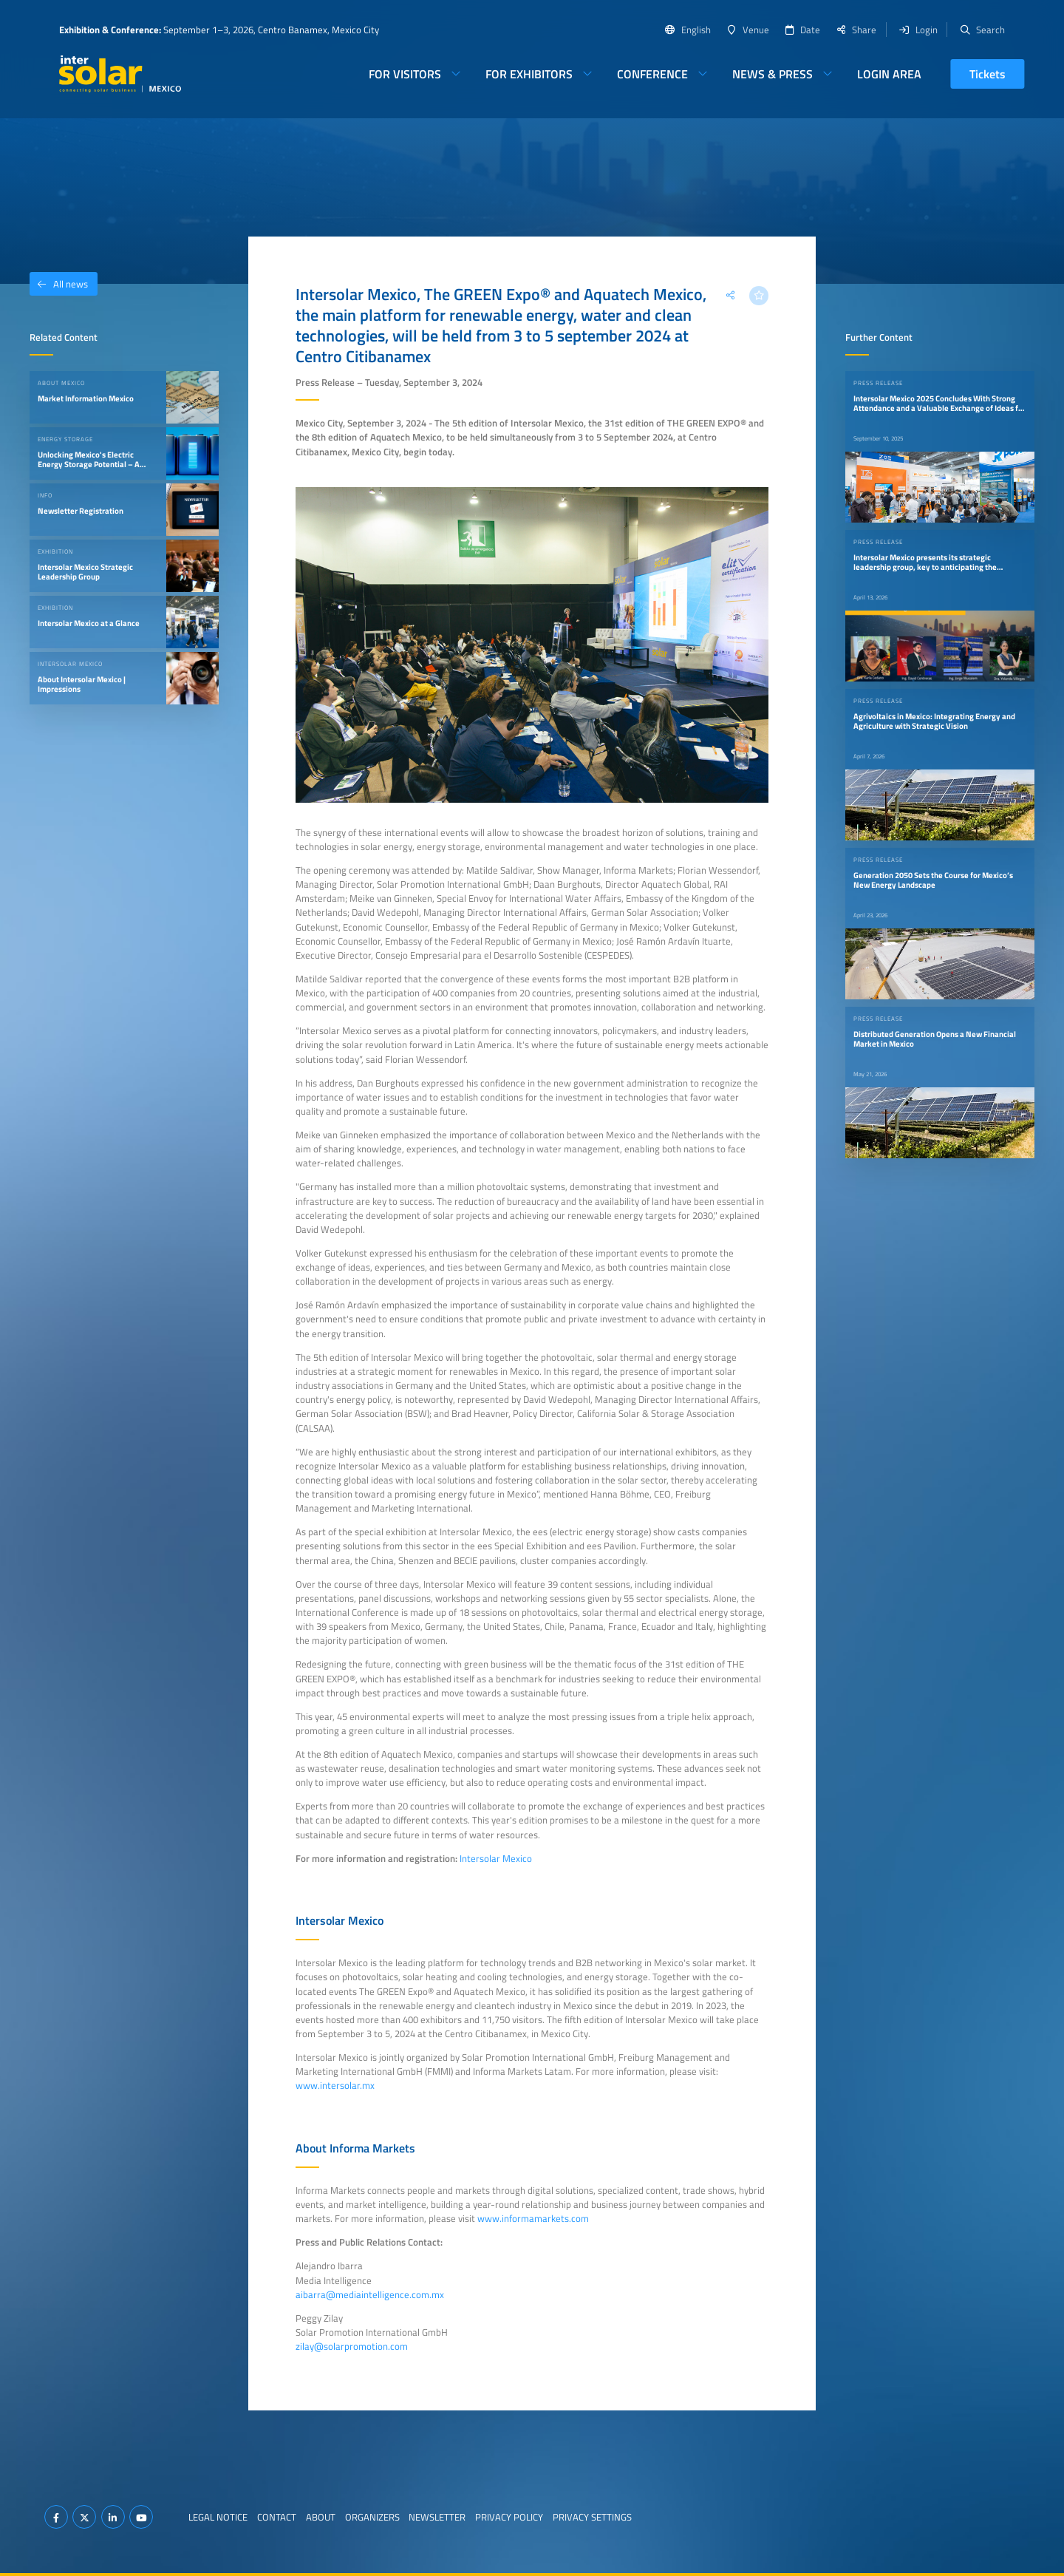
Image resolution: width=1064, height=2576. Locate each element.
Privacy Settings (592, 2516)
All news (59, 283)
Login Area (889, 74)
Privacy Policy (509, 2516)
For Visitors (405, 74)
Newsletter (437, 2516)
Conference (652, 74)
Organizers (372, 2516)
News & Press (772, 74)
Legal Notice (218, 2516)
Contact (276, 2516)
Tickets (987, 74)
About (320, 2516)
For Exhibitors (529, 74)
